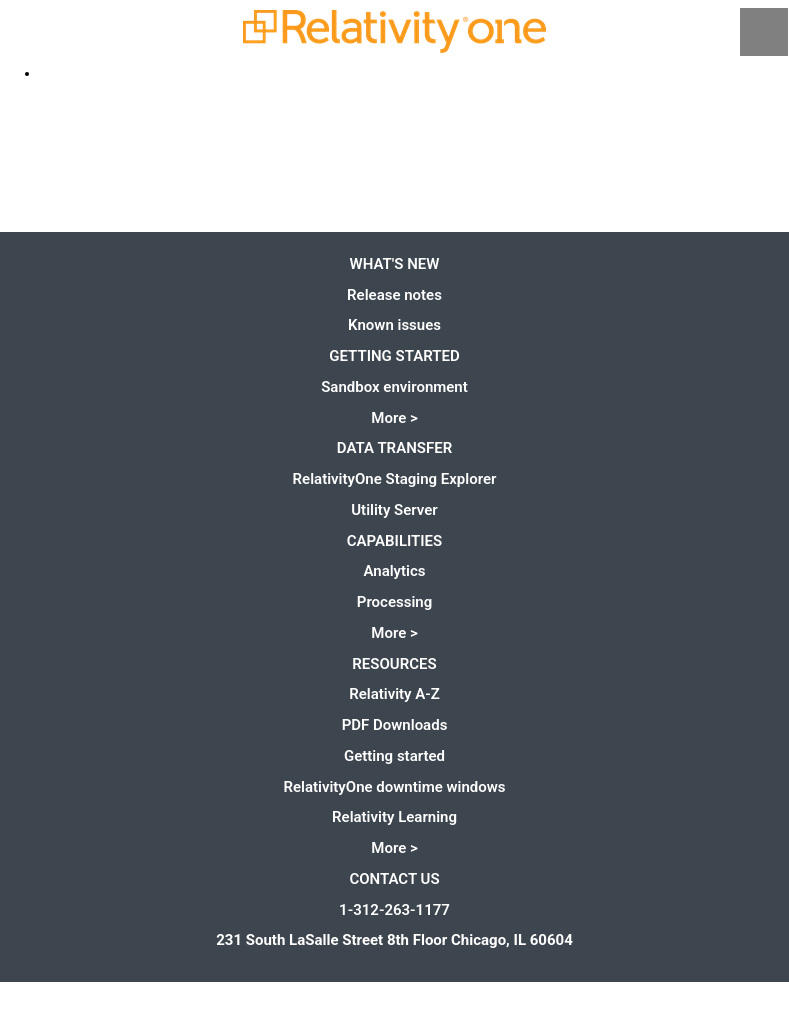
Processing (394, 602)
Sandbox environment (394, 387)
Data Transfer (394, 448)
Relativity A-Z (394, 694)
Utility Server (394, 510)
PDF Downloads (395, 725)
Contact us (394, 879)
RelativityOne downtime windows (394, 787)
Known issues (394, 325)
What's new (395, 264)
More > (394, 418)
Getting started (394, 356)
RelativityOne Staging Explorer (395, 479)
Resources (394, 664)
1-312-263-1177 (394, 910)
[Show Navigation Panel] (764, 32)
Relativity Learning (394, 817)
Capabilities (395, 541)
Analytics (394, 571)
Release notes (394, 295)
